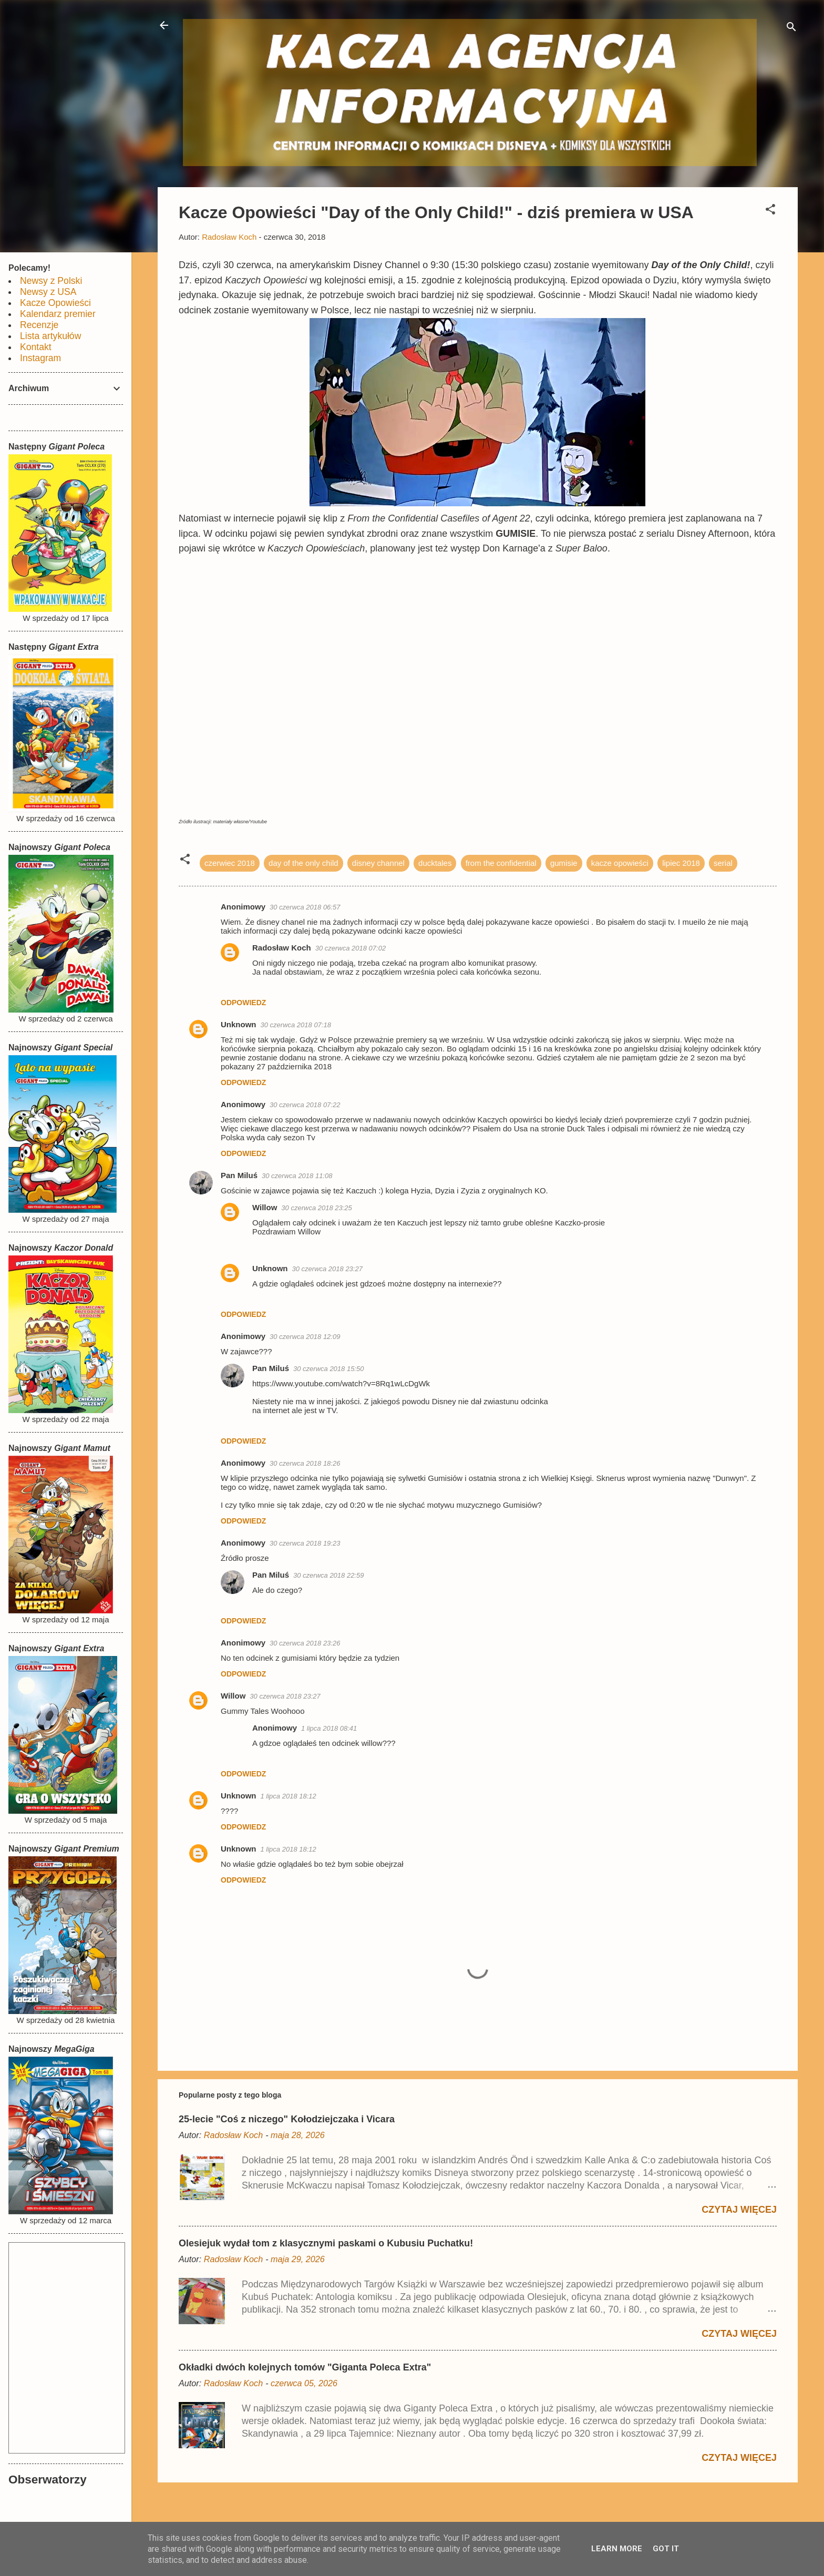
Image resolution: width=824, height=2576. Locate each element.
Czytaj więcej (739, 2209)
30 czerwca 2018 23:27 (327, 1269)
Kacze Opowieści (55, 303)
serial (723, 862)
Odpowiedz (243, 1002)
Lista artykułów (50, 336)
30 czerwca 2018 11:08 (297, 1176)
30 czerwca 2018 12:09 (305, 1337)
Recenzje (39, 325)
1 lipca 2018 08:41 (329, 1728)
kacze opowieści (619, 862)
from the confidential (501, 862)
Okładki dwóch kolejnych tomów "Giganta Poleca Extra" (305, 2367)
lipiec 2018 (681, 862)
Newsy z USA (48, 292)
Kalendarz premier (58, 314)
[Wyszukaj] (791, 29)
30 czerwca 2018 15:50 (328, 1369)
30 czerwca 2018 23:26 (305, 1643)
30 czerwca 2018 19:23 (305, 1543)
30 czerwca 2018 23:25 (316, 1208)
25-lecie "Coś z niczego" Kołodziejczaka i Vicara (287, 2119)
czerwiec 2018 (229, 862)
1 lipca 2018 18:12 (288, 1796)
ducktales (434, 862)
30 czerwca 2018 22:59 (328, 1575)
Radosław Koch (281, 947)
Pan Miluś (239, 1175)
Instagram (40, 358)
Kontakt (36, 347)
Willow (264, 1207)
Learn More (616, 2548)
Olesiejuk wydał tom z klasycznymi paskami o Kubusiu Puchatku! (326, 2243)
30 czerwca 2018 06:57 (305, 907)
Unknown (238, 1024)
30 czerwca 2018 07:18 (296, 1025)
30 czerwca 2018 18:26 (305, 1463)
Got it (666, 2548)
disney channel (378, 862)
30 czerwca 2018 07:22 (305, 1105)
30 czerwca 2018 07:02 (350, 948)
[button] (770, 211)
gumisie (564, 862)
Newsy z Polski (51, 280)
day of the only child (303, 862)
